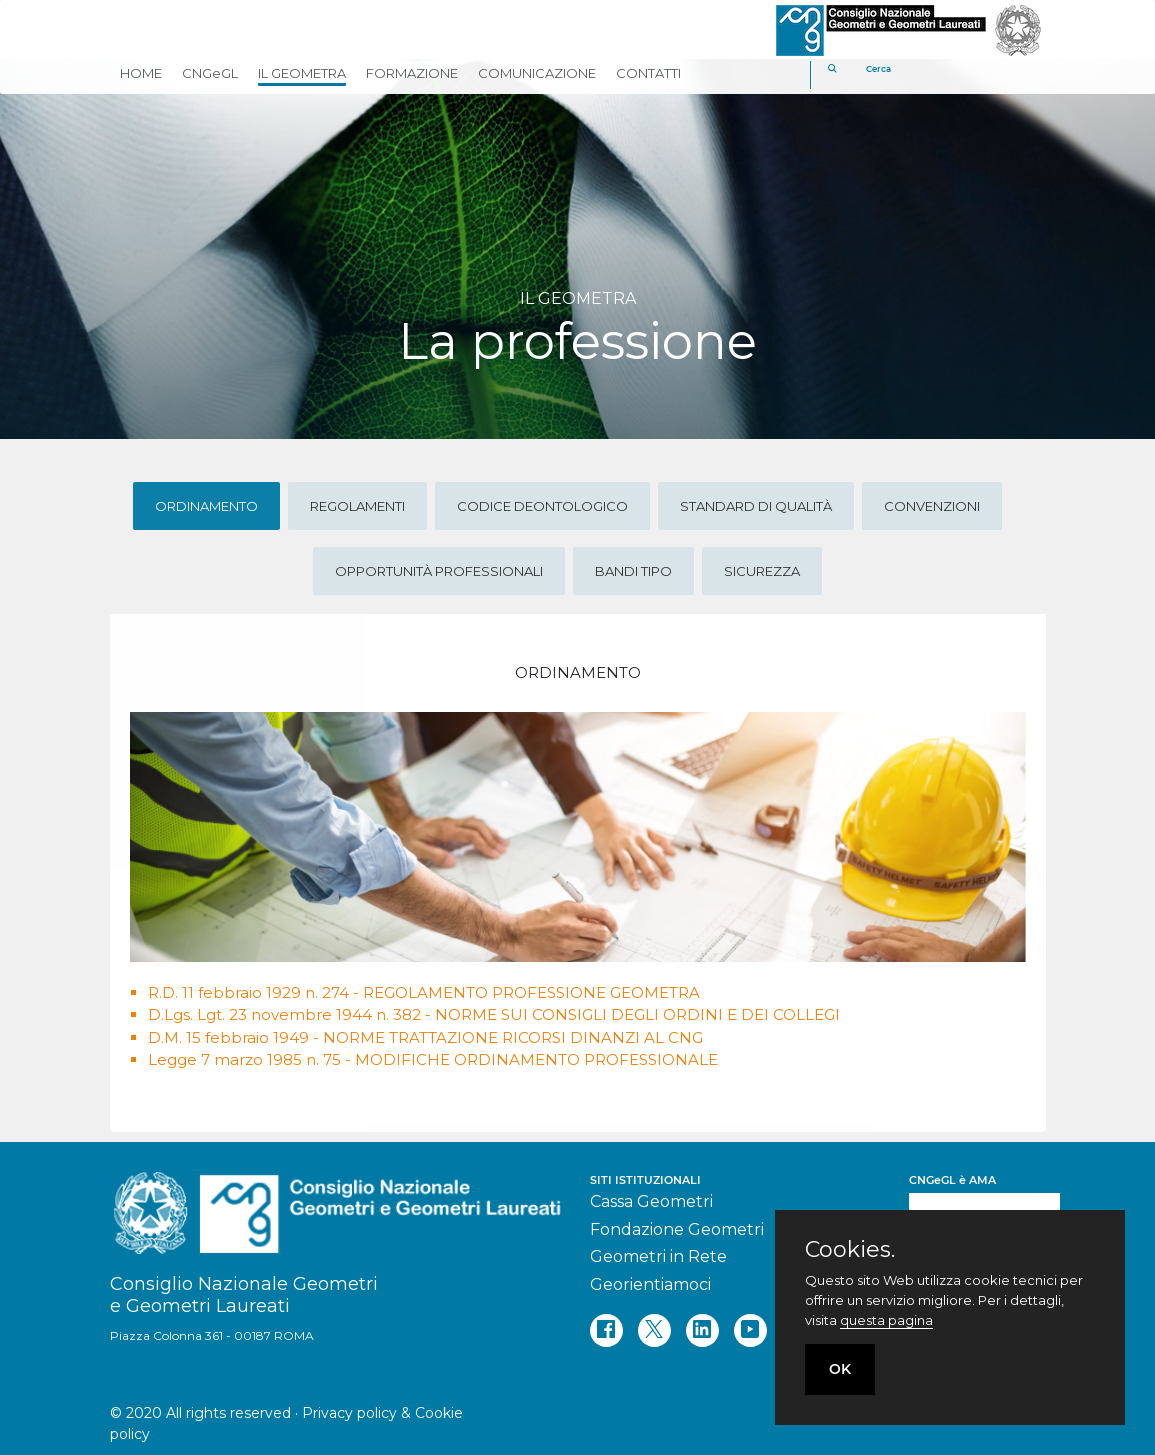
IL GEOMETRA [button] (302, 73)
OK (840, 1369)
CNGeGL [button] (210, 73)
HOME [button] (141, 73)
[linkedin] (702, 1330)
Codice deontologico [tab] (542, 506)
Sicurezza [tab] (762, 571)
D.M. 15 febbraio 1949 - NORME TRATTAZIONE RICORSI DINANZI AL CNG (425, 1037)
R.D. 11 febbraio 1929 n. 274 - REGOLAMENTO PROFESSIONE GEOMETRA (424, 992)
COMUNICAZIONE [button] (537, 73)
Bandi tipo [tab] (633, 571)
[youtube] (750, 1330)
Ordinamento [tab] (206, 506)
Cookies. (850, 1250)
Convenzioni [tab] (932, 506)
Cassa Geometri (651, 1201)
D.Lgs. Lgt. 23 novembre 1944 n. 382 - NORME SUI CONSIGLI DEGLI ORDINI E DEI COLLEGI (494, 1014)
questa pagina (886, 1320)
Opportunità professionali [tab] (439, 571)
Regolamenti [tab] (357, 506)
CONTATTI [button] (648, 73)
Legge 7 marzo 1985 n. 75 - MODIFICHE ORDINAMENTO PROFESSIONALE (433, 1059)
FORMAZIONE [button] (412, 73)
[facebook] (606, 1330)
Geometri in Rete (658, 1256)
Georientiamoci (650, 1284)
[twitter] (654, 1330)
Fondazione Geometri (677, 1229)
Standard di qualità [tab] (756, 506)
